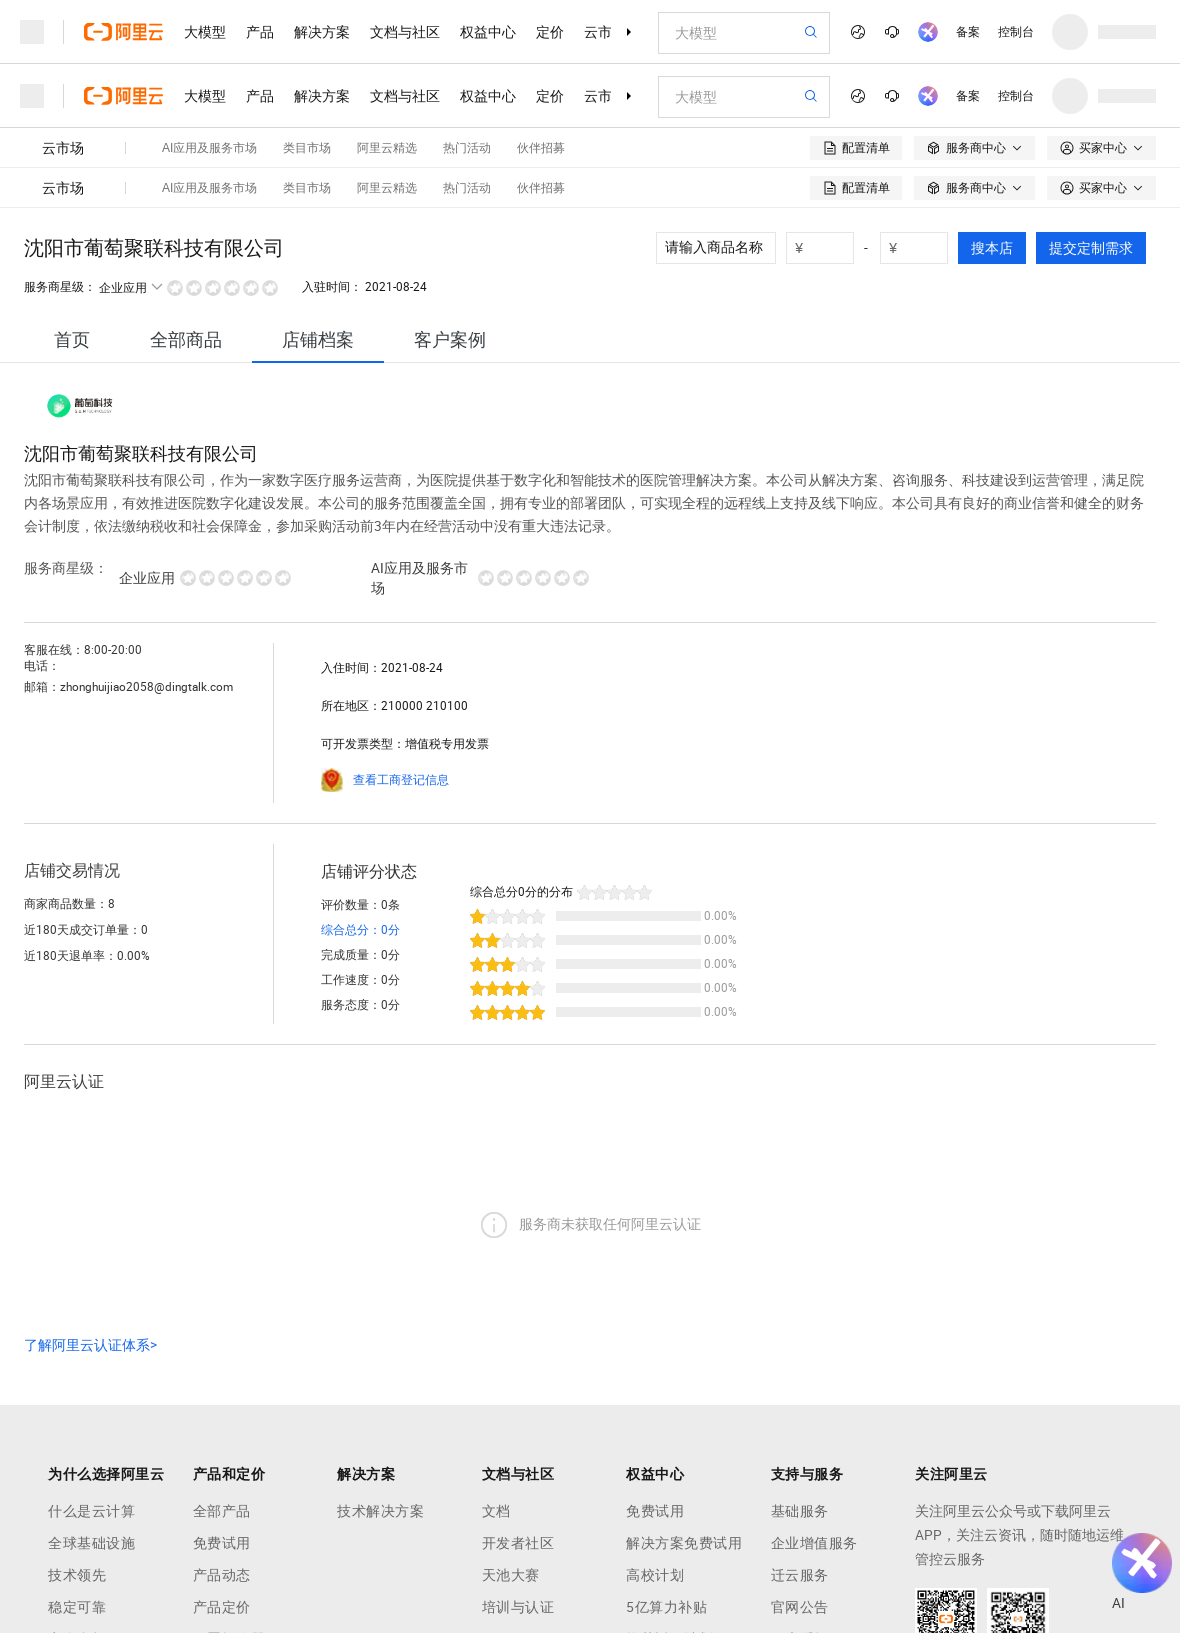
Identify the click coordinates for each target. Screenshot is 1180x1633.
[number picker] (828, 248)
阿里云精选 (387, 148)
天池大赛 (511, 1575)
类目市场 (307, 148)
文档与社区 (405, 32)
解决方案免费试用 (684, 1543)
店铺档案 (318, 339)
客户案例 (450, 339)
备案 (968, 32)
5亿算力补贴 (666, 1607)
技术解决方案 (380, 1511)
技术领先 (77, 1575)
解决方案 (322, 32)
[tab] (72, 339)
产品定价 (222, 1607)
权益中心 (488, 32)
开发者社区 (518, 1543)
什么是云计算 (91, 1511)
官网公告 (800, 1607)
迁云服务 (800, 1575)
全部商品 (186, 339)
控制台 (1016, 32)
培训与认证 (518, 1607)
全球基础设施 (91, 1543)
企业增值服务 (814, 1543)
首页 (72, 339)
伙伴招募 (541, 148)
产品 (260, 32)
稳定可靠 (77, 1607)
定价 (550, 32)
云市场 (605, 32)
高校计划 (655, 1575)
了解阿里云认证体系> (90, 1345)
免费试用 (222, 1543)
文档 (496, 1511)
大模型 (205, 32)
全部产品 (222, 1511)
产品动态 (222, 1575)
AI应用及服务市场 (209, 148)
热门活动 (467, 148)
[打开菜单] (32, 32)
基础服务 (800, 1511)
